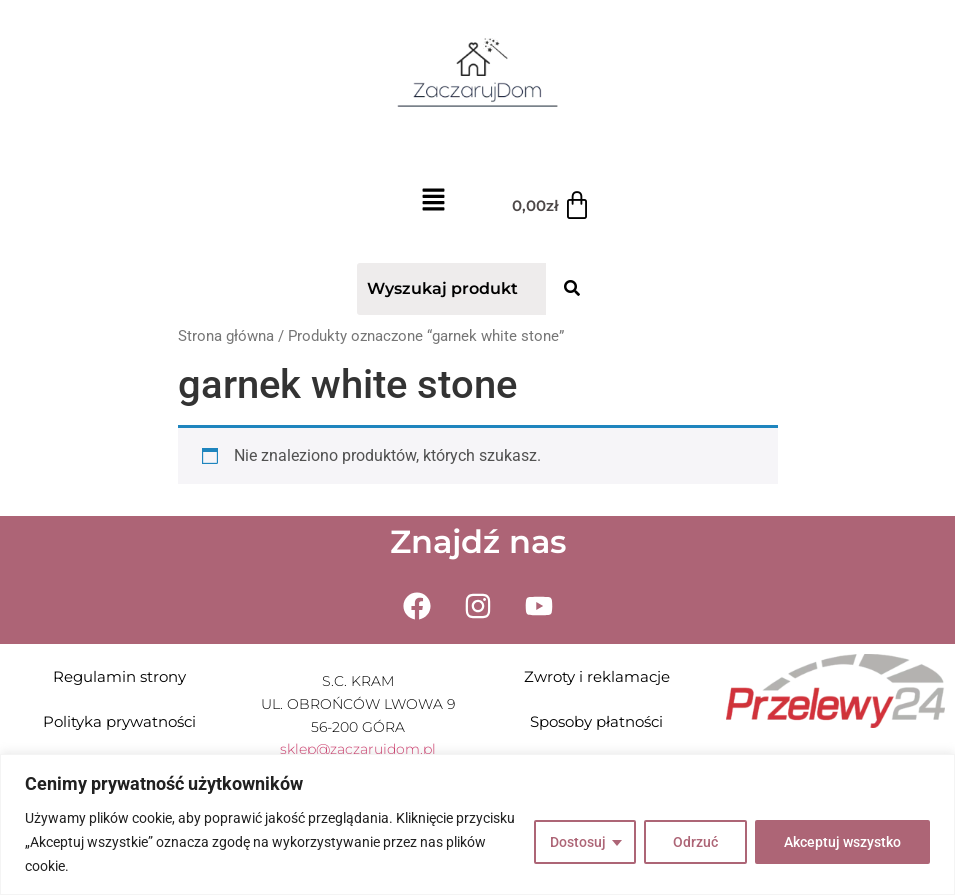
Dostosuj (578, 842)
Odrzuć (695, 842)
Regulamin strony (119, 676)
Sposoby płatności (596, 721)
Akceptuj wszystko (842, 842)
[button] (433, 202)
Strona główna (226, 336)
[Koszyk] (552, 206)
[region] (477, 824)
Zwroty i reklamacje (597, 676)
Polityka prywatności (119, 721)
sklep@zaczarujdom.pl (358, 749)
